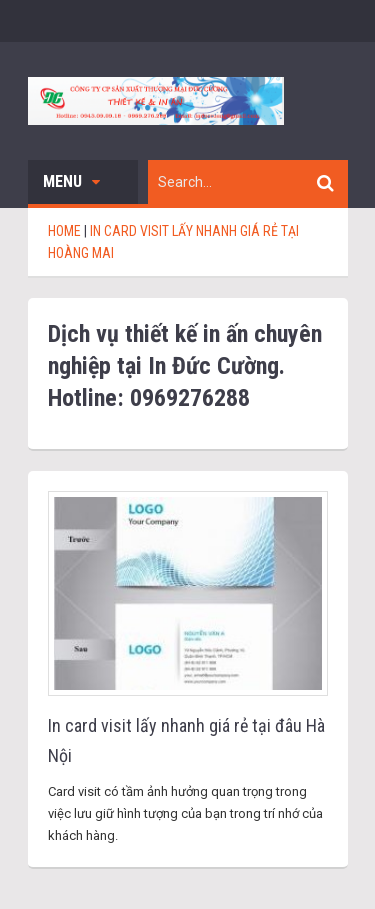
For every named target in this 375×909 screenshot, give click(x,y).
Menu (71, 181)
